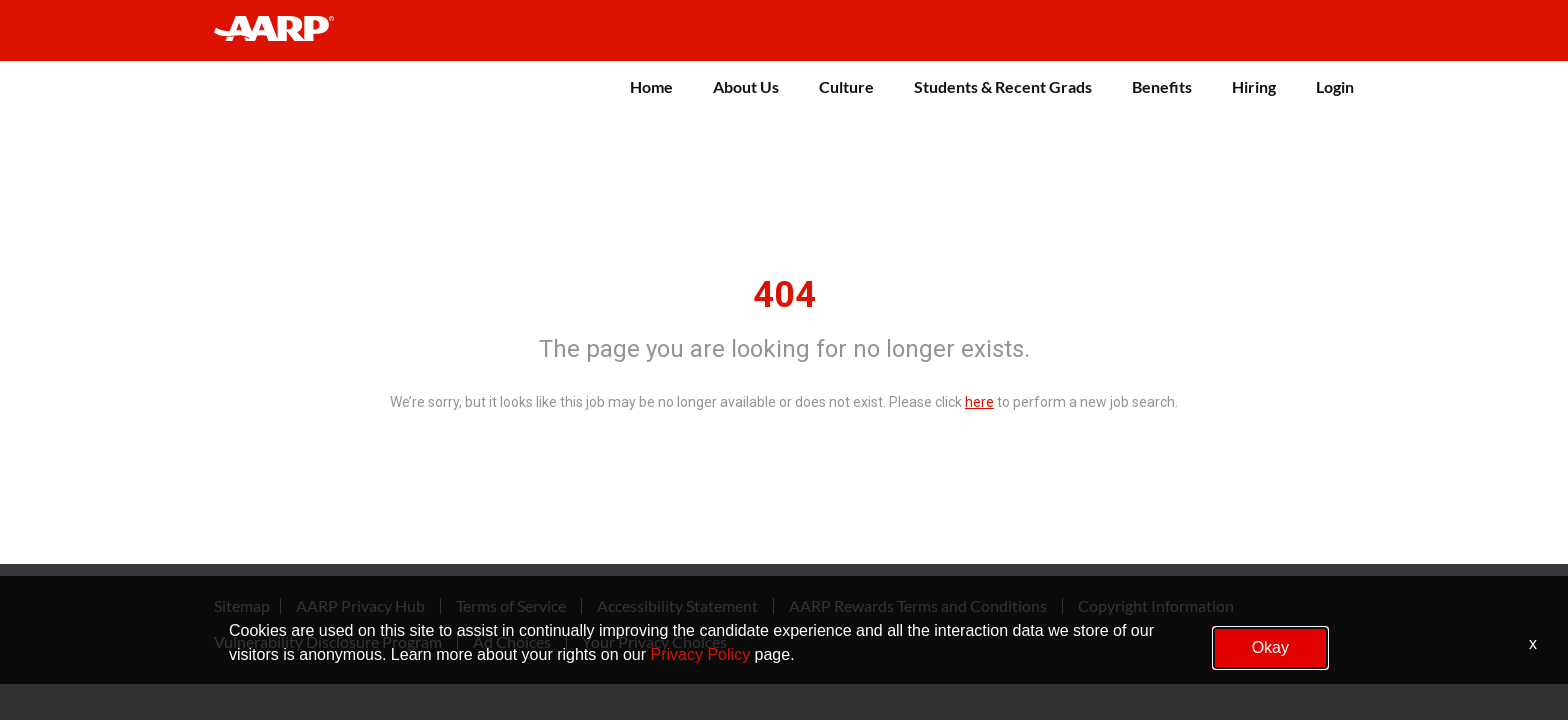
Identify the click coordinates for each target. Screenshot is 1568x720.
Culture (846, 86)
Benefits (1162, 86)
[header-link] (283, 30)
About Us (746, 86)
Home (651, 86)
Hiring (1254, 86)
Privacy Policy (701, 654)
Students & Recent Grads (1003, 86)
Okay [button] (1270, 647)
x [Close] (1533, 643)
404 (784, 295)
